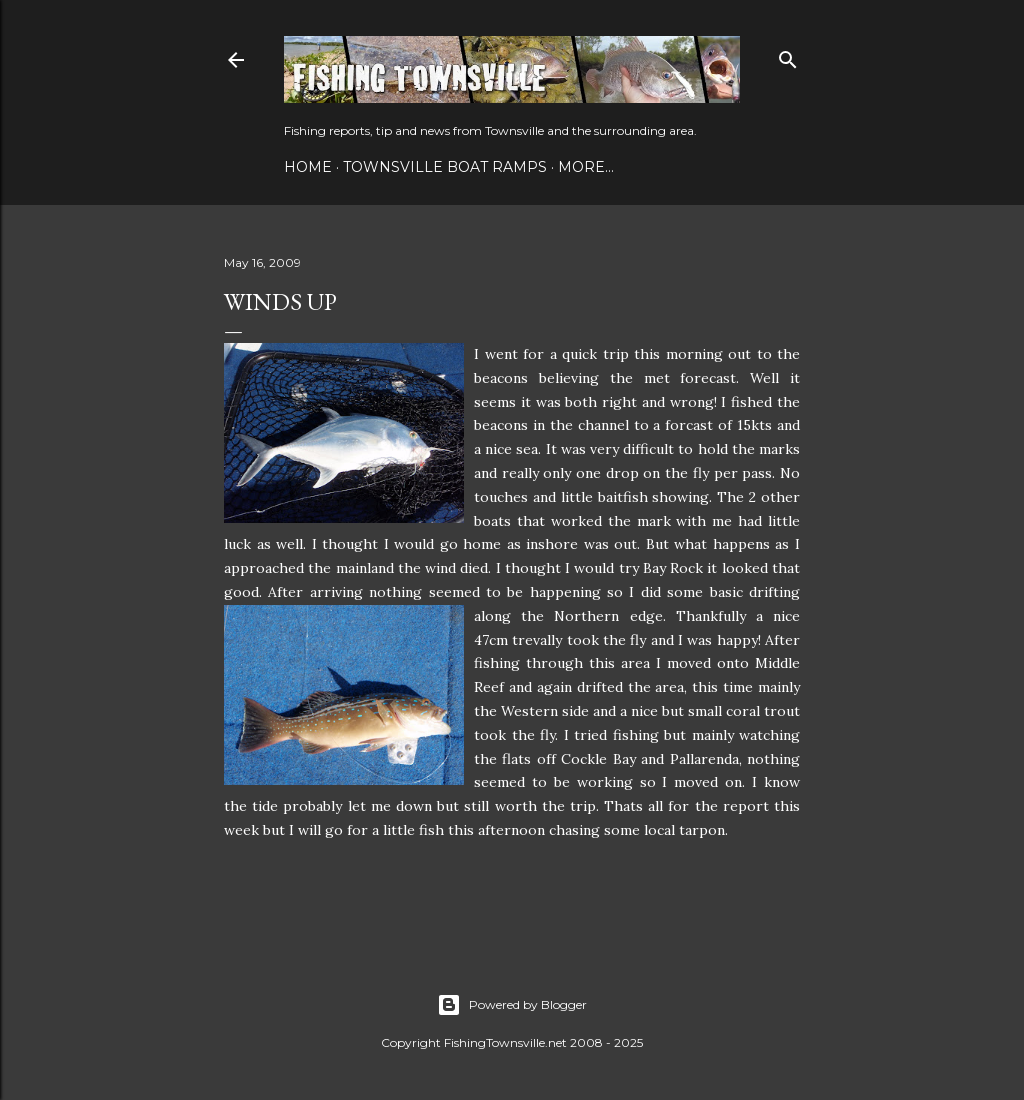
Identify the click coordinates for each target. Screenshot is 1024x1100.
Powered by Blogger (512, 1005)
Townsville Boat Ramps (445, 167)
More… (586, 167)
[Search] (788, 55)
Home (308, 167)
